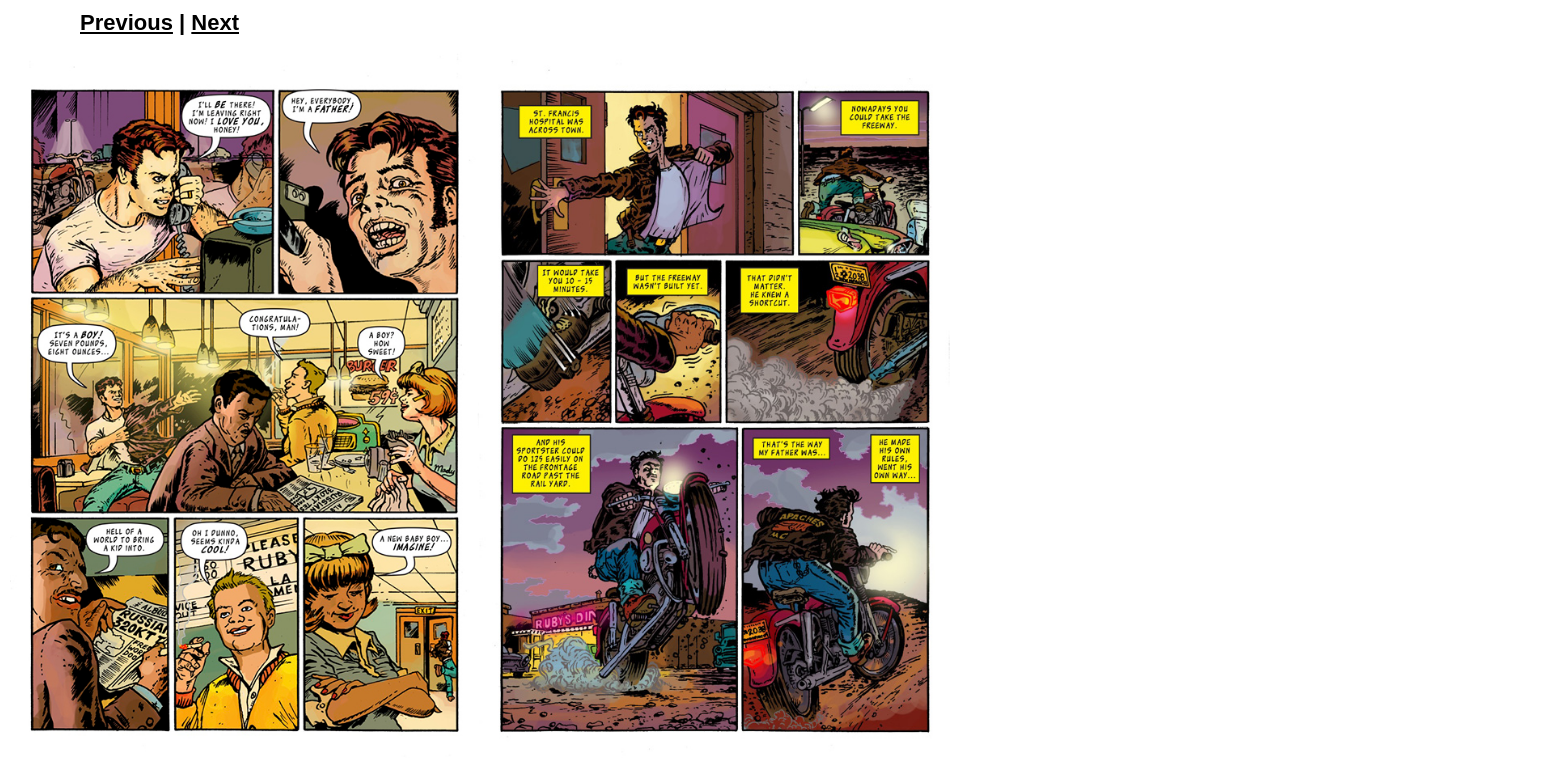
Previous (126, 22)
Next (215, 22)
